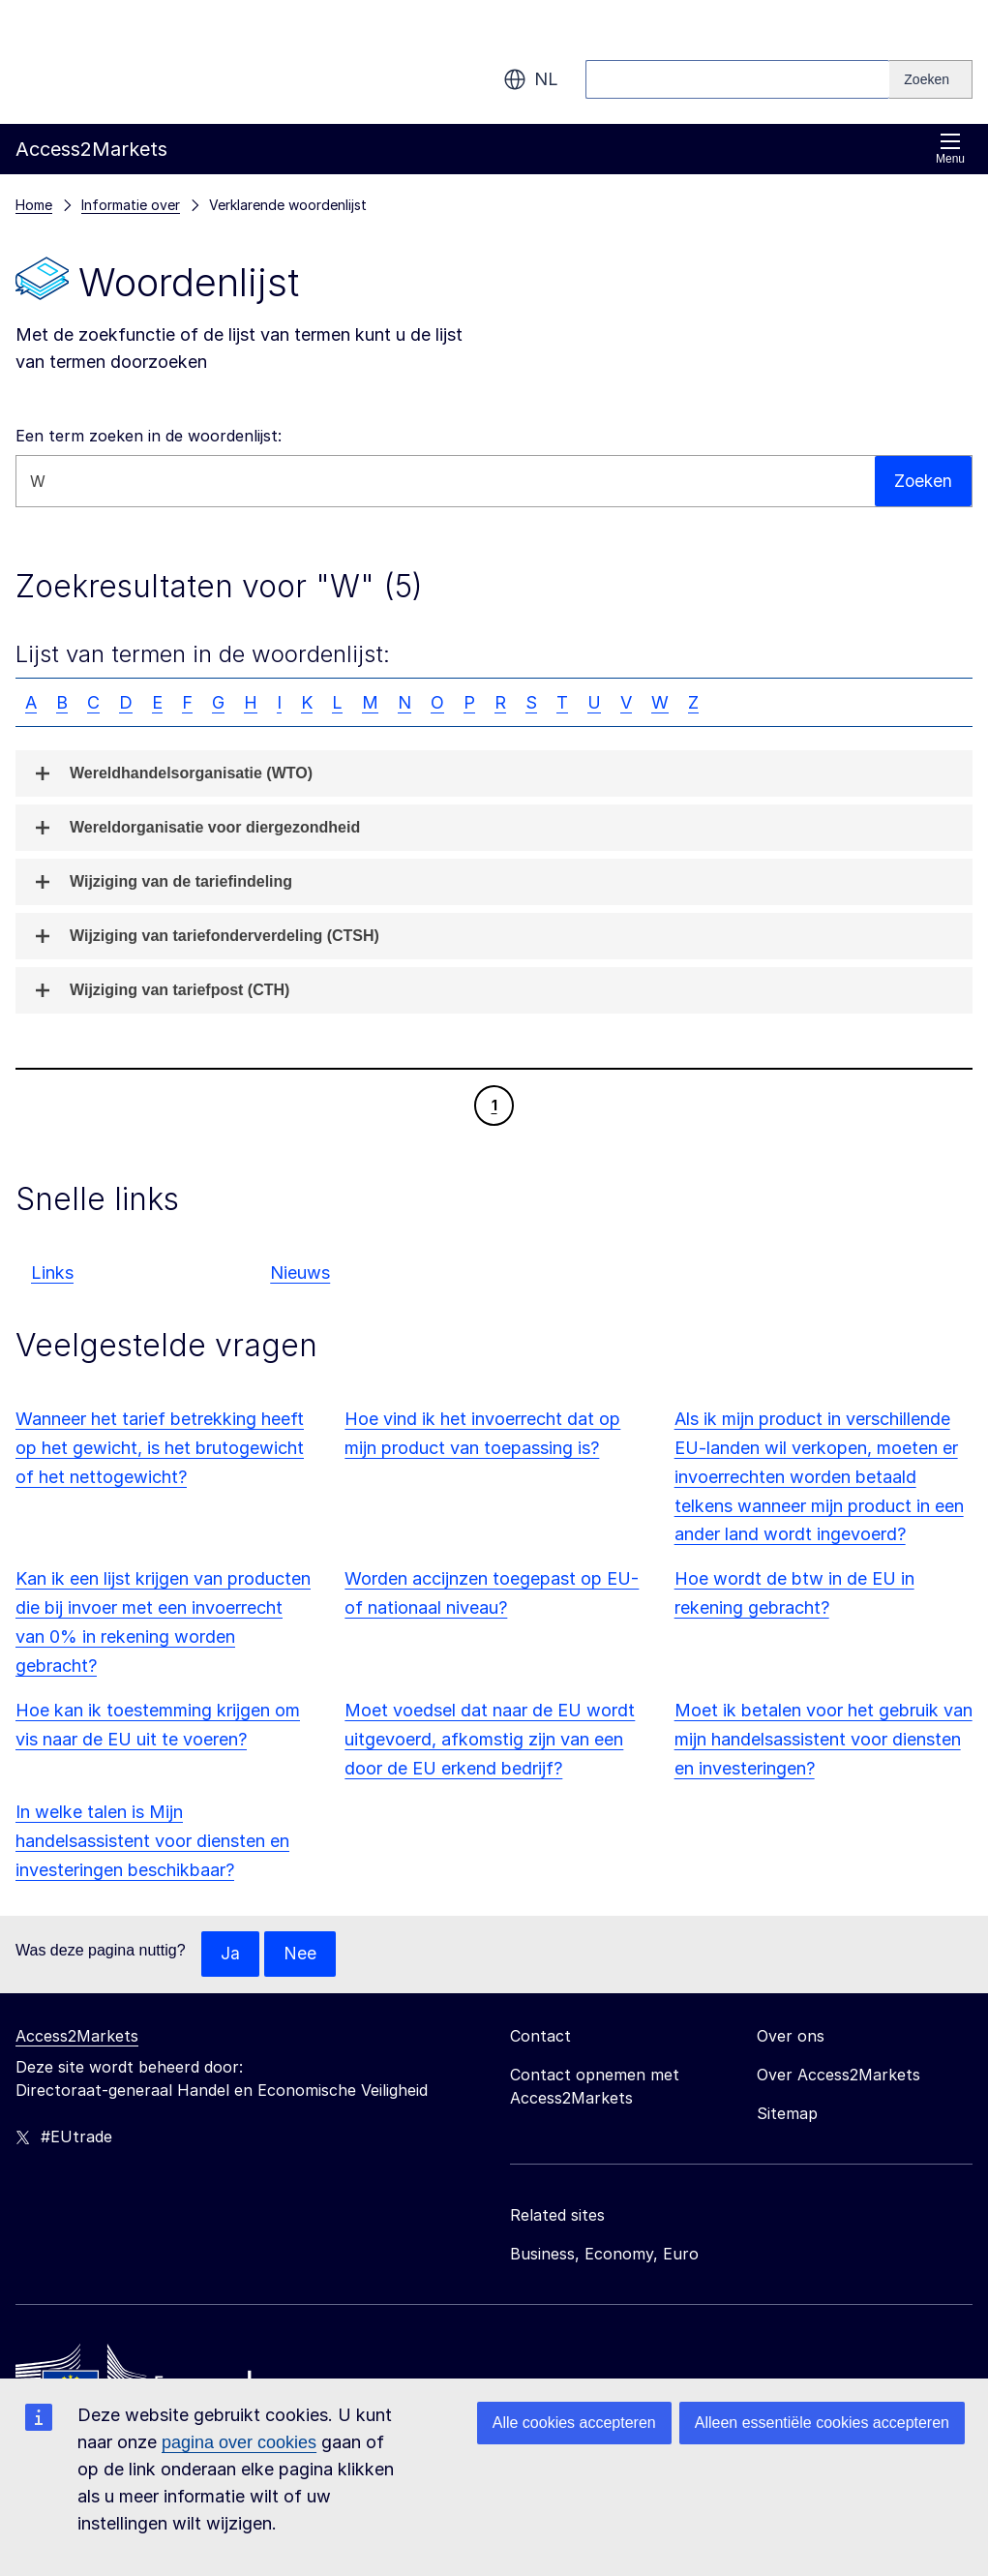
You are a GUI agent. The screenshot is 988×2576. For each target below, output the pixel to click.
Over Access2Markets (838, 2075)
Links (52, 1272)
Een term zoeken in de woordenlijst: (148, 435)
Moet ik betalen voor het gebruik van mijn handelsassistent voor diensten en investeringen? (823, 1739)
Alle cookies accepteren (574, 2422)
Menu (950, 149)
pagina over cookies (239, 2442)
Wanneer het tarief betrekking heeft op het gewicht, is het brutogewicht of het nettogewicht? (159, 1448)
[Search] (931, 79)
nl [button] (530, 79)
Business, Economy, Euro (604, 2254)
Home (33, 205)
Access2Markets (76, 2036)
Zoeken (922, 480)
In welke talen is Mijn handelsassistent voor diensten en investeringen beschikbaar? (152, 1841)
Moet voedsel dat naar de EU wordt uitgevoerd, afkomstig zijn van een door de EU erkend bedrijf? (489, 1739)
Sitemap (787, 2114)
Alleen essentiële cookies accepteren (822, 2422)
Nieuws (300, 1272)
